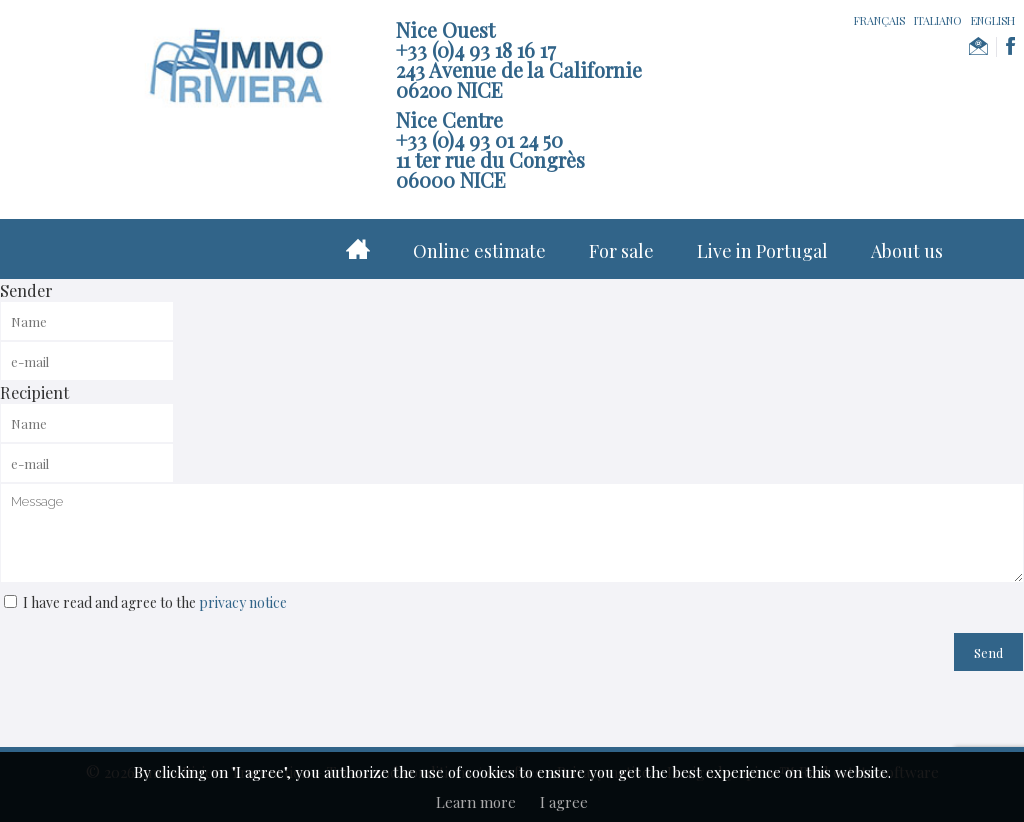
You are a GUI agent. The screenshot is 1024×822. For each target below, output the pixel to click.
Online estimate (479, 251)
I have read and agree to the (155, 602)
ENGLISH (993, 20)
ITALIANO (938, 20)
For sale (621, 251)
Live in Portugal (762, 251)
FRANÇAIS (879, 20)
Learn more (476, 802)
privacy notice (243, 602)
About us (907, 251)
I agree (564, 802)
